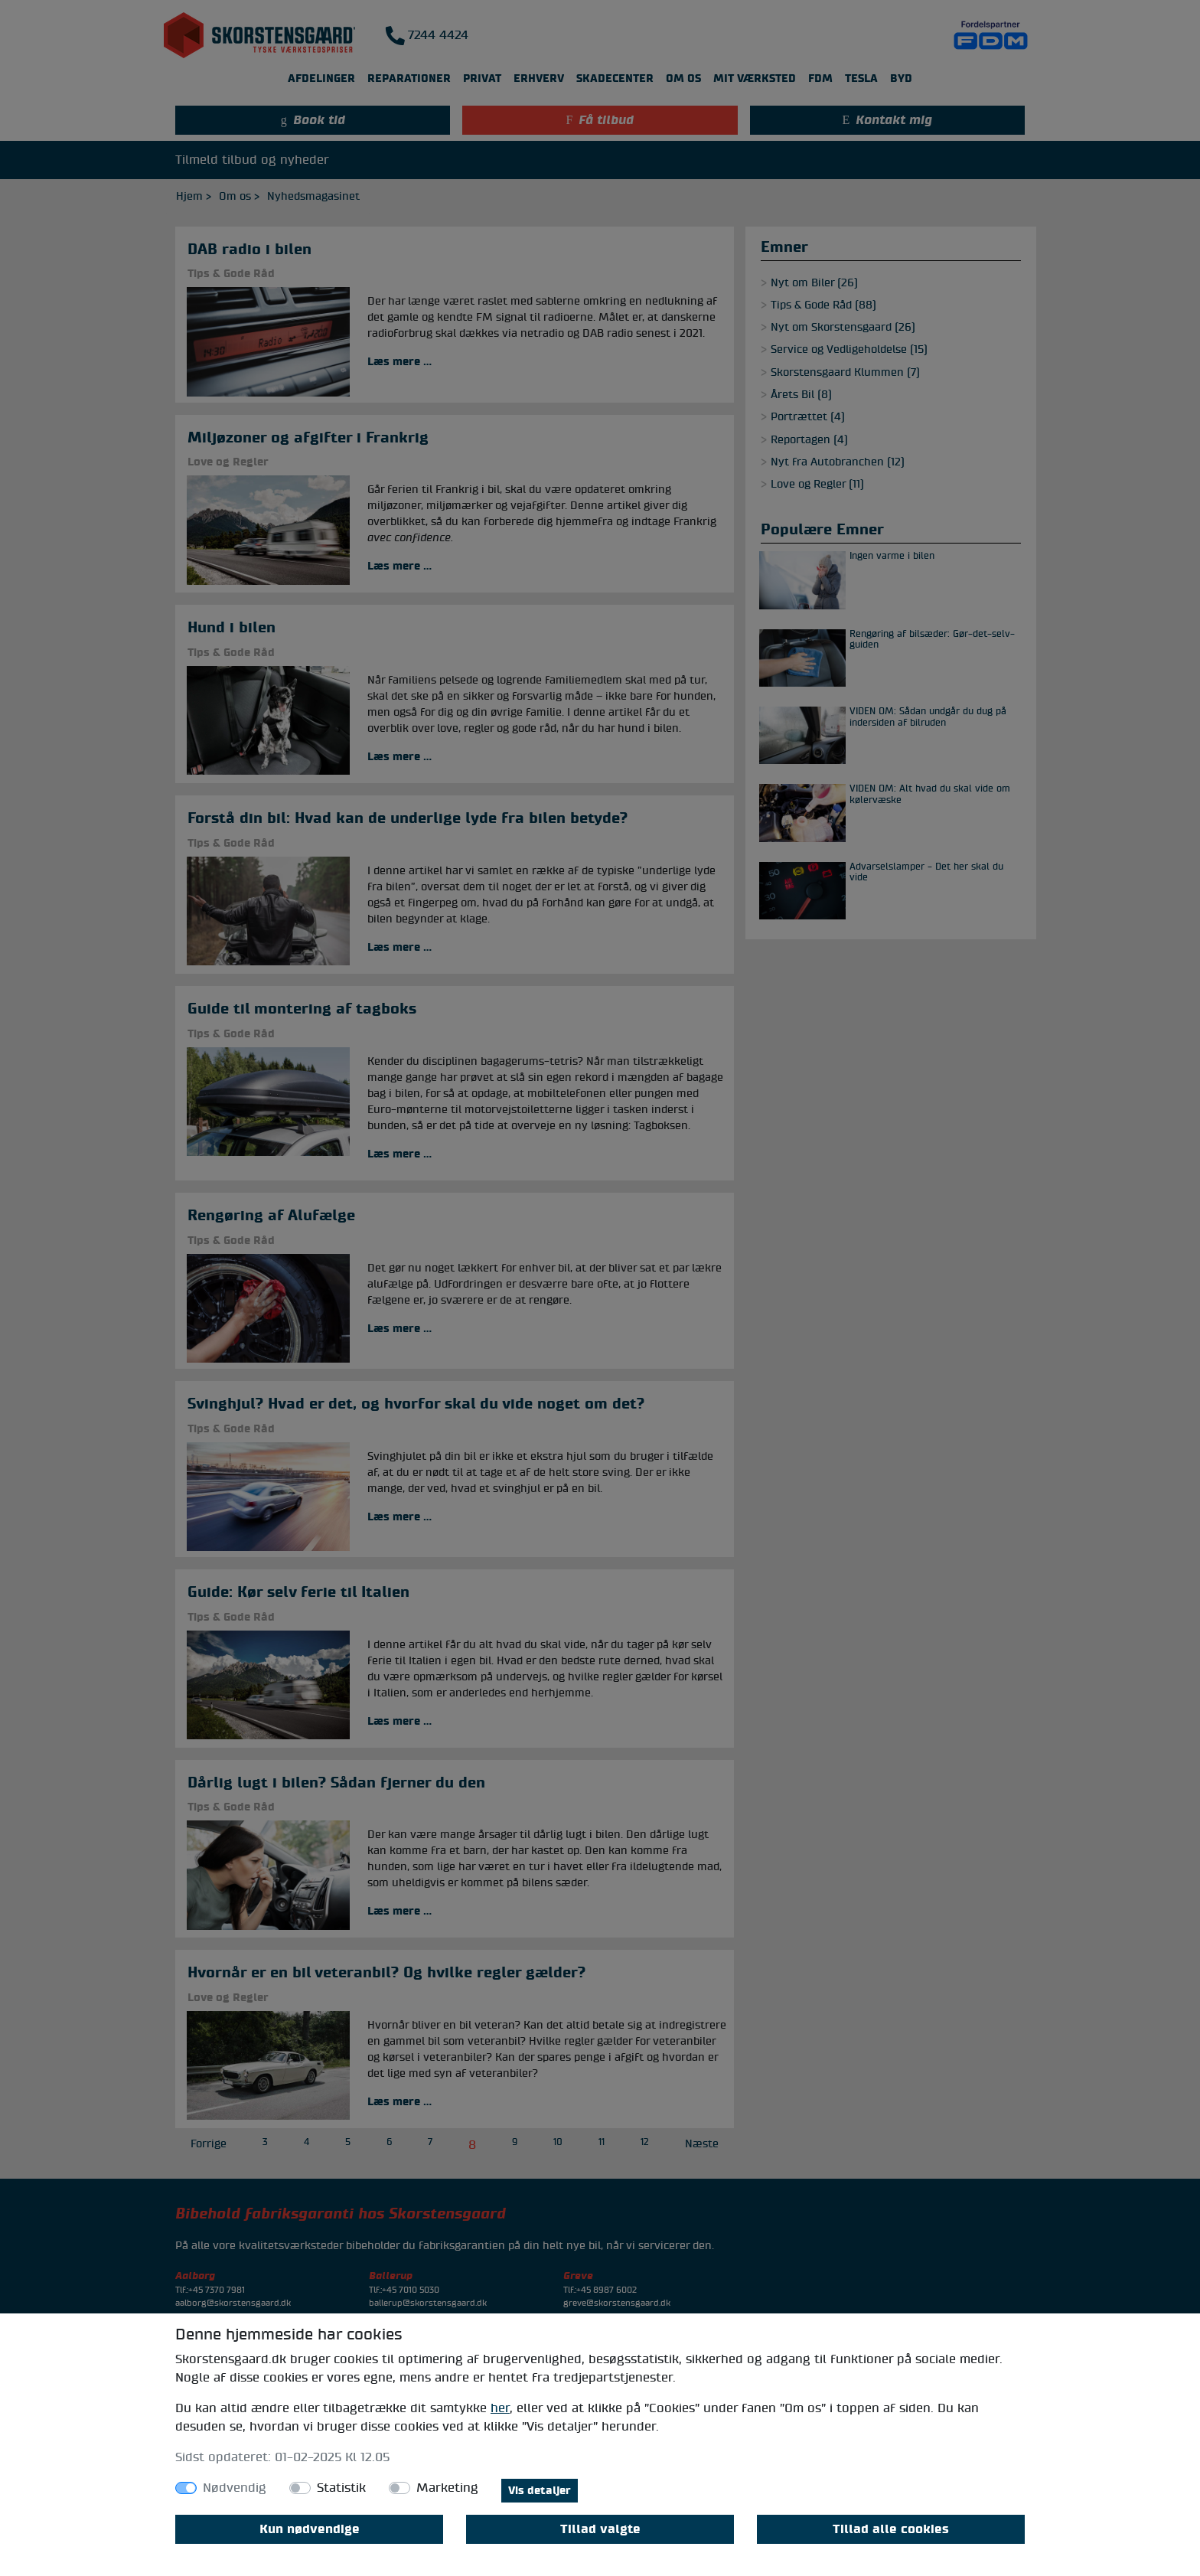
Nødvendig (234, 2488)
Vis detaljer (539, 2490)
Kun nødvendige (309, 2529)
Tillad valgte (600, 2529)
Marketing (447, 2488)
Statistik (341, 2488)
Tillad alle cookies (891, 2529)
